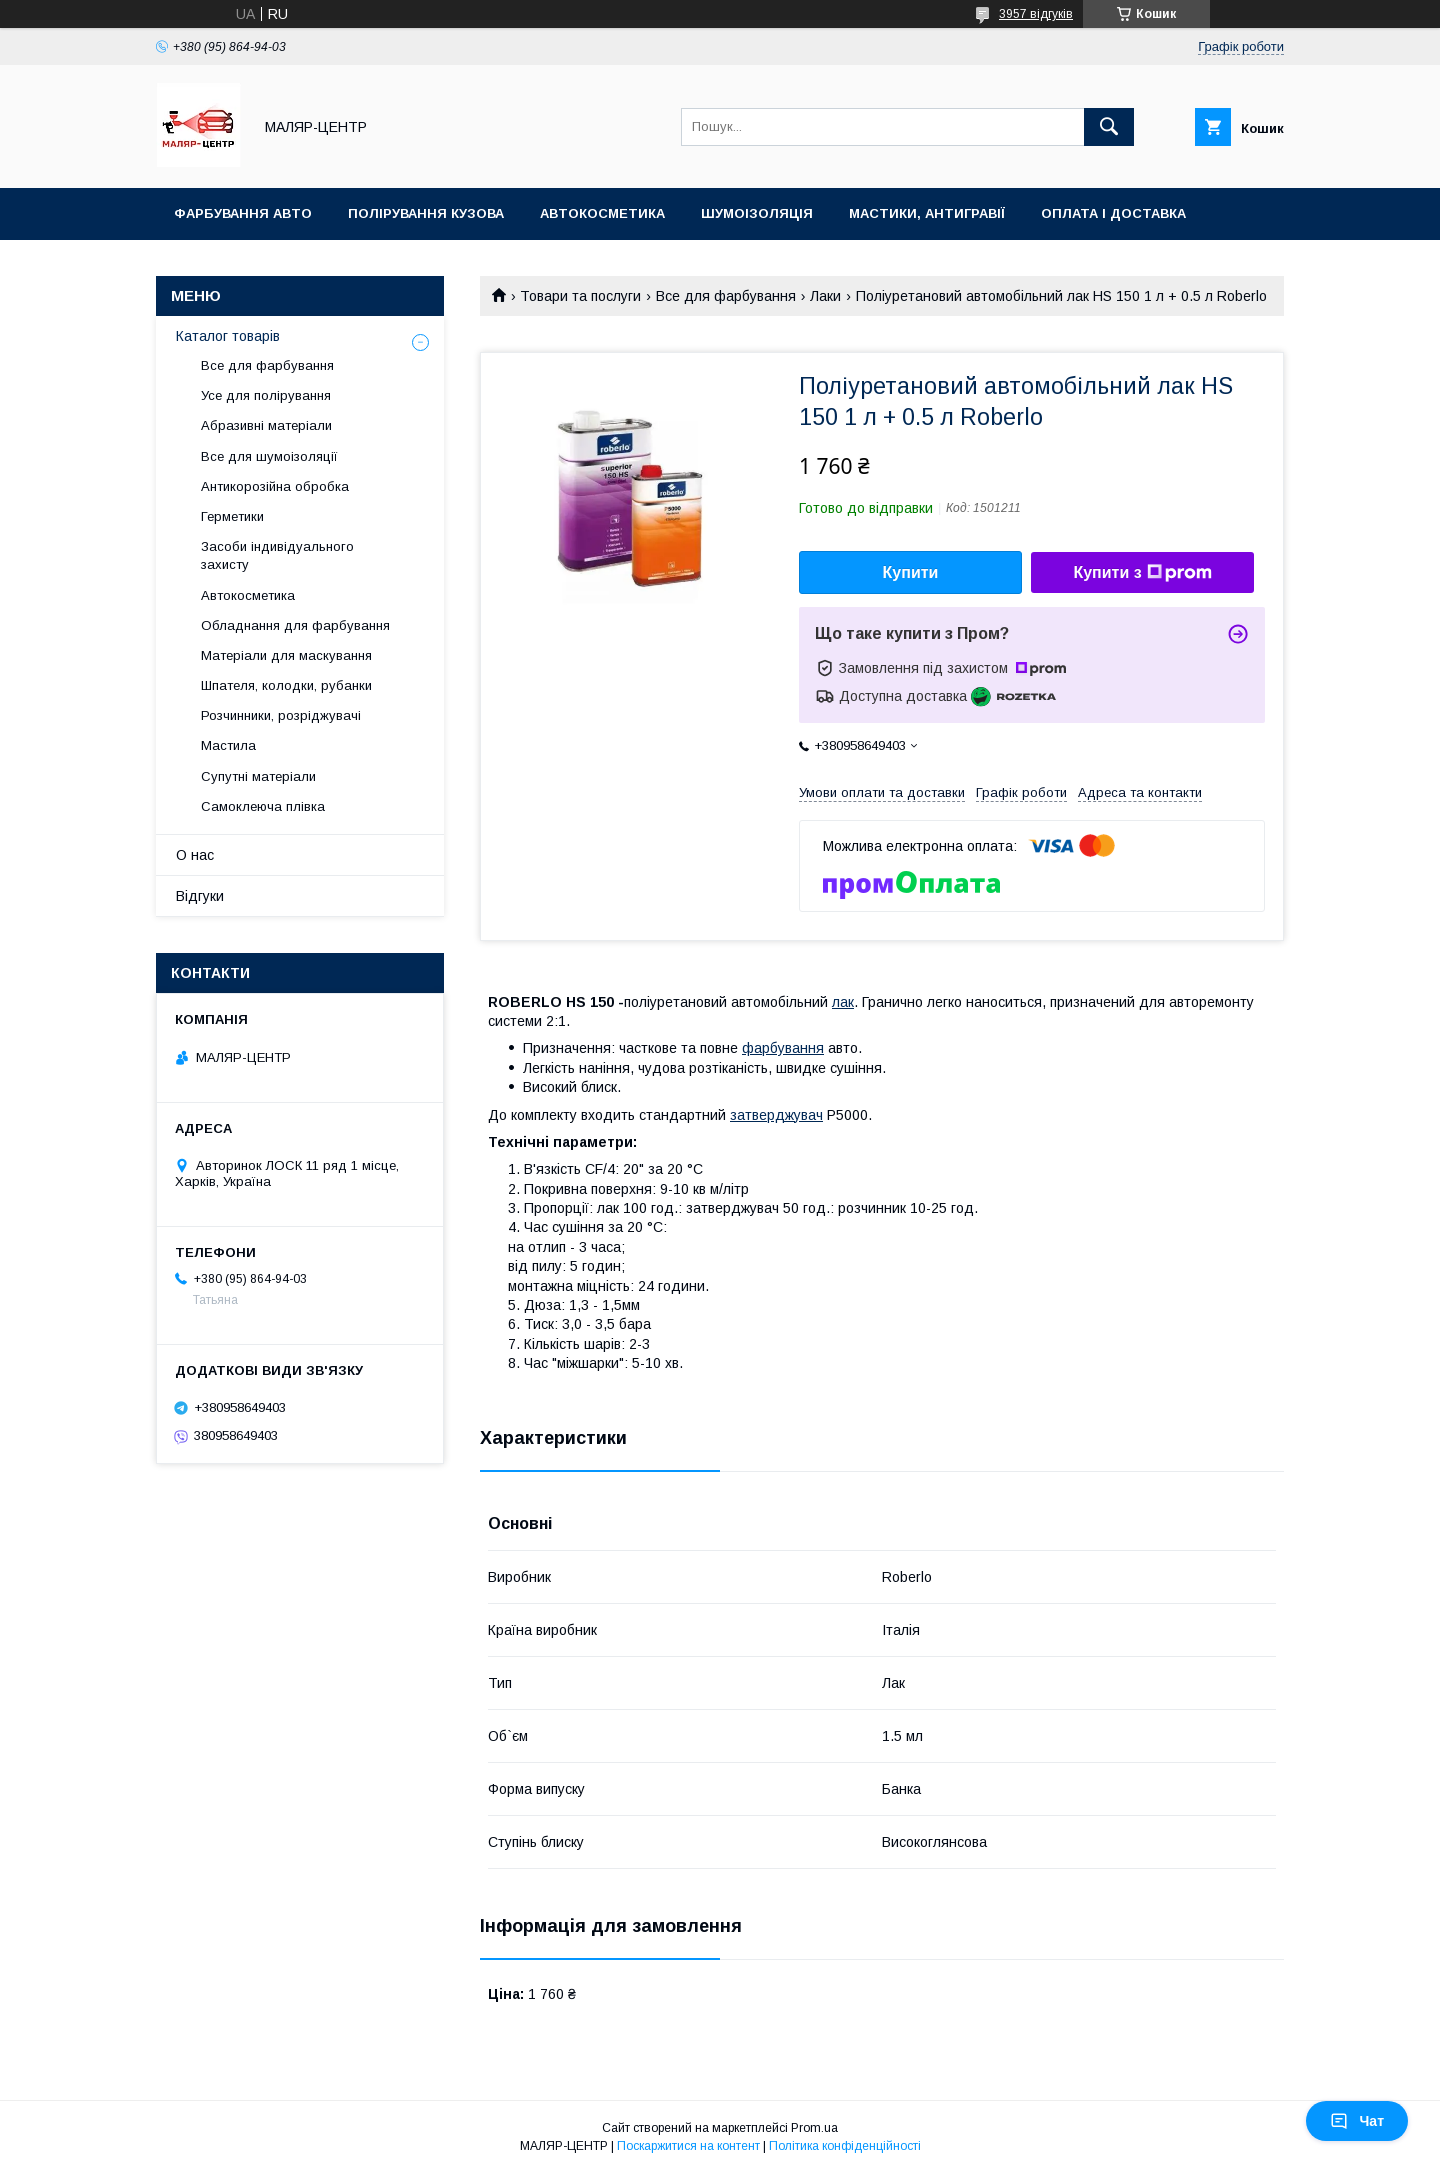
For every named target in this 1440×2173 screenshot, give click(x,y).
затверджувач (776, 1115)
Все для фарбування (726, 296)
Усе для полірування (266, 395)
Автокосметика (602, 213)
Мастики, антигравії (927, 213)
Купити (911, 572)
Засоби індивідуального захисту (277, 555)
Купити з (1142, 573)
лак (843, 1002)
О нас (195, 855)
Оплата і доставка (1113, 213)
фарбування (783, 1048)
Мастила (228, 745)
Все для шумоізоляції (269, 456)
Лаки (825, 296)
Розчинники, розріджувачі (281, 715)
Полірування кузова (426, 213)
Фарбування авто (243, 213)
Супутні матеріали (258, 776)
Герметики (232, 516)
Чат (1357, 2121)
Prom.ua (814, 2128)
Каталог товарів (228, 336)
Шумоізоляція (757, 213)
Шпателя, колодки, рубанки (286, 685)
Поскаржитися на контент (688, 2146)
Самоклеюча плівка (263, 806)
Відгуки (200, 896)
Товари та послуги (580, 296)
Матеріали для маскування (286, 655)
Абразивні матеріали (266, 425)
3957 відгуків (1036, 14)
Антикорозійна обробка (275, 486)
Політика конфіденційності (845, 2146)
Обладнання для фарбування (295, 625)
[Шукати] (1109, 127)
